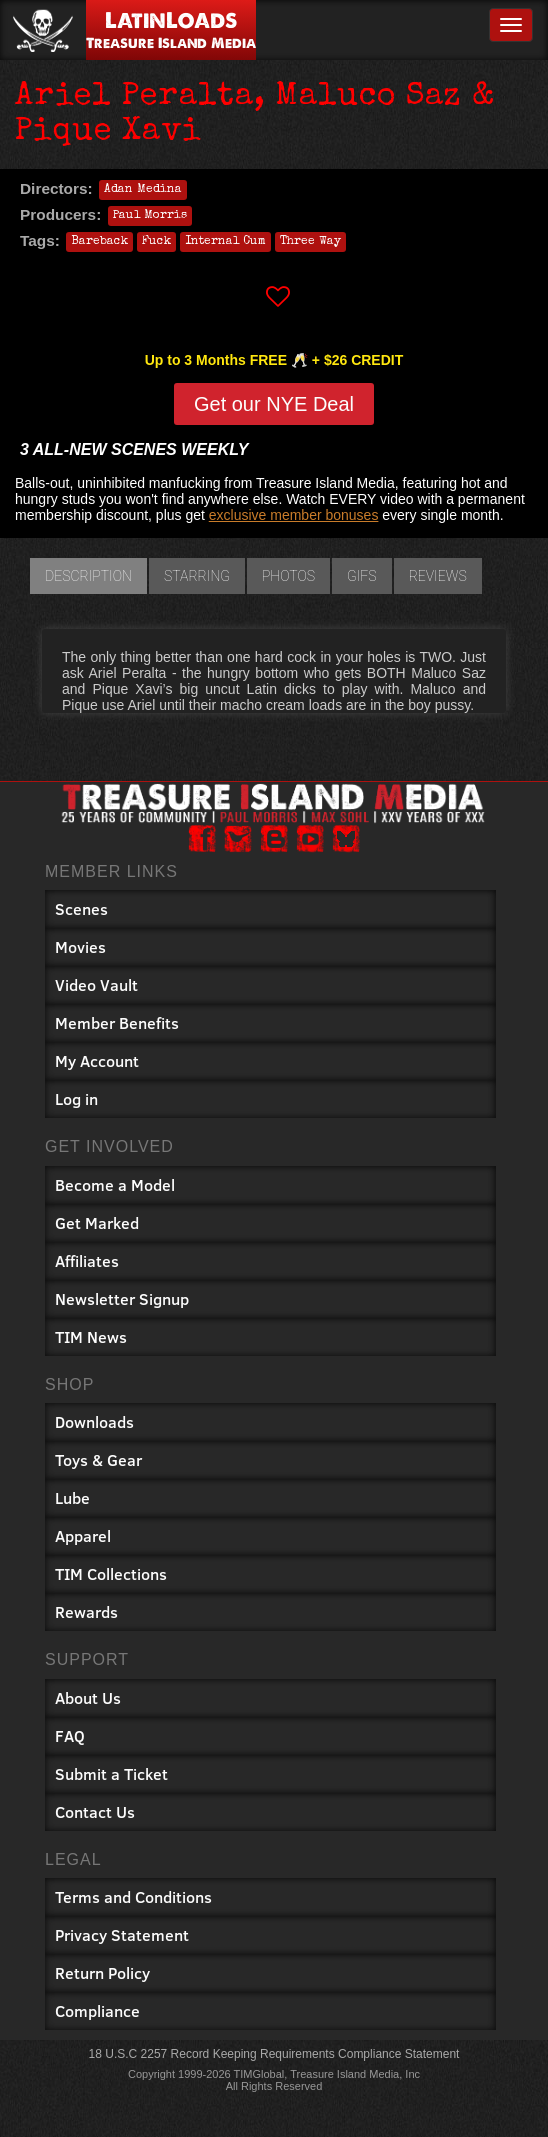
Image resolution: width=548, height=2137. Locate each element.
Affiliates (87, 1260)
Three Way (310, 242)
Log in (76, 1098)
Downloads (94, 1421)
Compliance (97, 2010)
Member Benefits (117, 1022)
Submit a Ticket (111, 1773)
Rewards (86, 1611)
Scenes (81, 908)
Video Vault (96, 984)
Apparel (83, 1535)
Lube (72, 1497)
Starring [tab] (197, 576)
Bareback (99, 242)
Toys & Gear (98, 1459)
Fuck (156, 242)
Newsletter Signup (122, 1298)
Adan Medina (143, 190)
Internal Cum (225, 242)
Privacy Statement (122, 1934)
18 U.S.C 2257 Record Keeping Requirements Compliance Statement (274, 2054)
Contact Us (95, 1811)
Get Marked (97, 1222)
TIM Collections (111, 1573)
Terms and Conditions (133, 1896)
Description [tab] (88, 576)
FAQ (70, 1735)
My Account (97, 1060)
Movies (80, 946)
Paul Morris (150, 216)
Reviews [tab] (438, 576)
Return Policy (102, 1972)
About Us (88, 1697)
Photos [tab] (288, 576)
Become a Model (115, 1184)
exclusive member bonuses (294, 515)
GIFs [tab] (362, 576)
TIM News (91, 1336)
